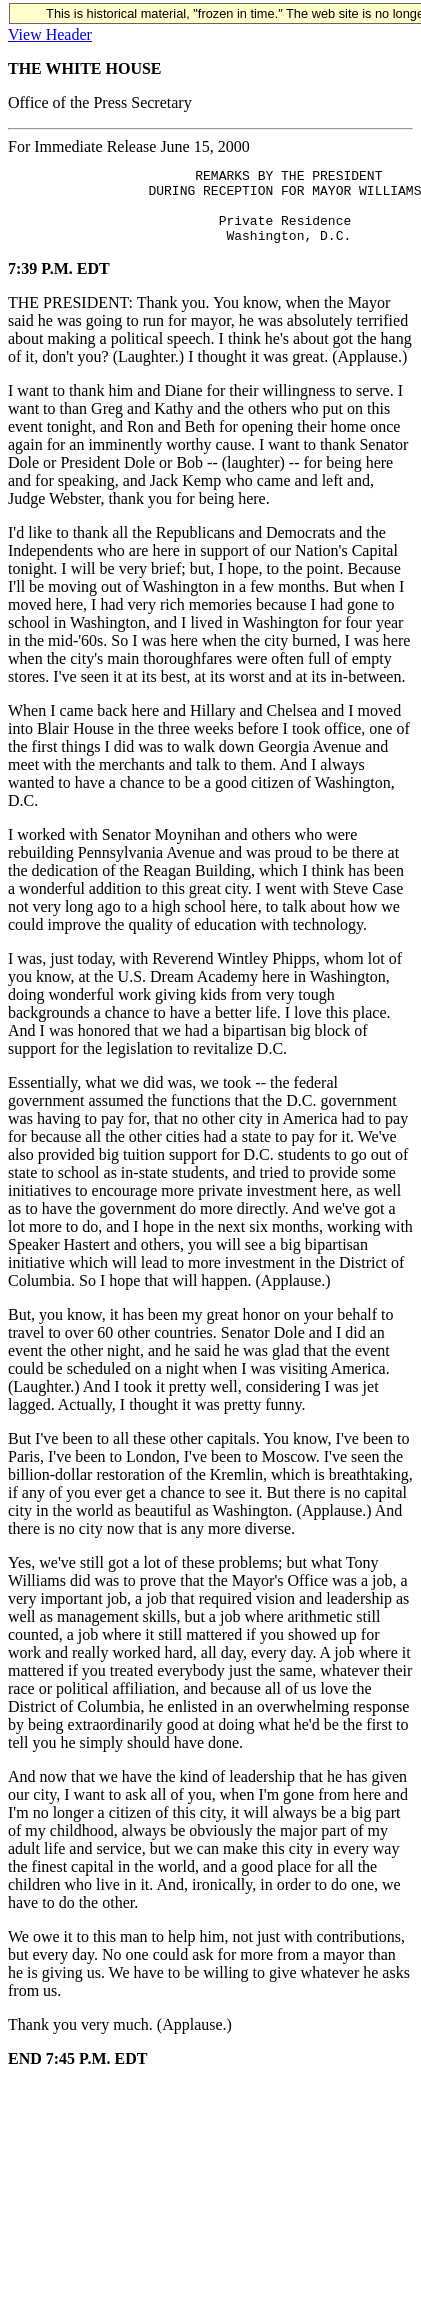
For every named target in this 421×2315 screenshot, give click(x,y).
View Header (50, 34)
